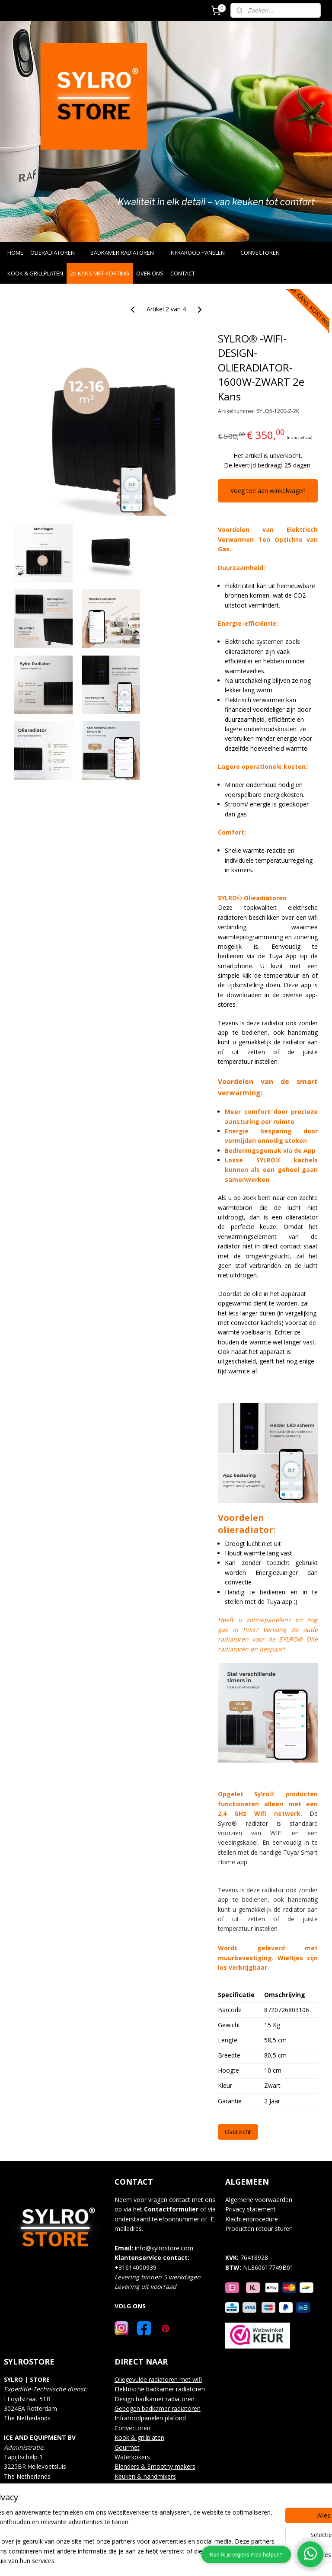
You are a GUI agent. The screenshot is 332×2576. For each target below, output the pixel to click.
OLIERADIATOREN (56, 252)
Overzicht (238, 2132)
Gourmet (127, 2447)
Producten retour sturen (259, 2228)
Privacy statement (250, 2209)
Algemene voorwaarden (258, 2199)
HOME (15, 252)
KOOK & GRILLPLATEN (35, 273)
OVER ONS (149, 273)
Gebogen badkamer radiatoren (158, 2408)
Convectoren (132, 2428)
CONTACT (182, 273)
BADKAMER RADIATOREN (126, 252)
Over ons (127, 2486)
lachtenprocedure (254, 2219)
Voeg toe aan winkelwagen (268, 490)
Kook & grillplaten (139, 2437)
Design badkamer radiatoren (155, 2399)
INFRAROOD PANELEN (201, 252)
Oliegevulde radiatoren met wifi (158, 2379)
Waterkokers (132, 2457)
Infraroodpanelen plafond (150, 2418)
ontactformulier (173, 2209)
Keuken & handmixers (145, 2476)
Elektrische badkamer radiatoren (160, 2389)
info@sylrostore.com (164, 2248)
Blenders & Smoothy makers (155, 2466)
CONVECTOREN (264, 252)
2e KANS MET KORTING (99, 273)
